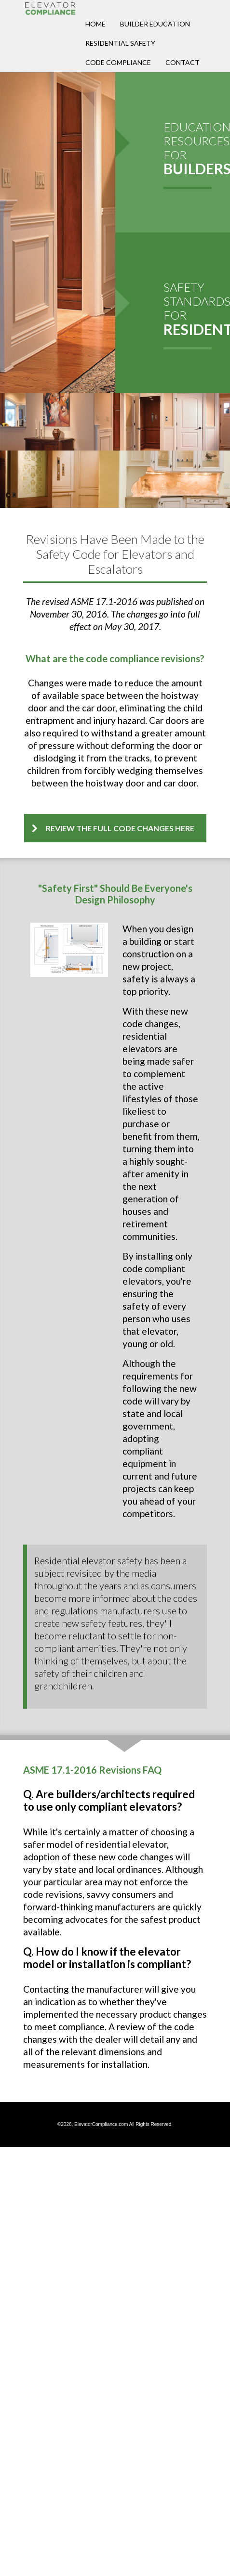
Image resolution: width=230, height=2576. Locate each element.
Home (95, 24)
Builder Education (155, 24)
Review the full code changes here (120, 828)
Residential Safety (120, 43)
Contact (182, 62)
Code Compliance (118, 62)
